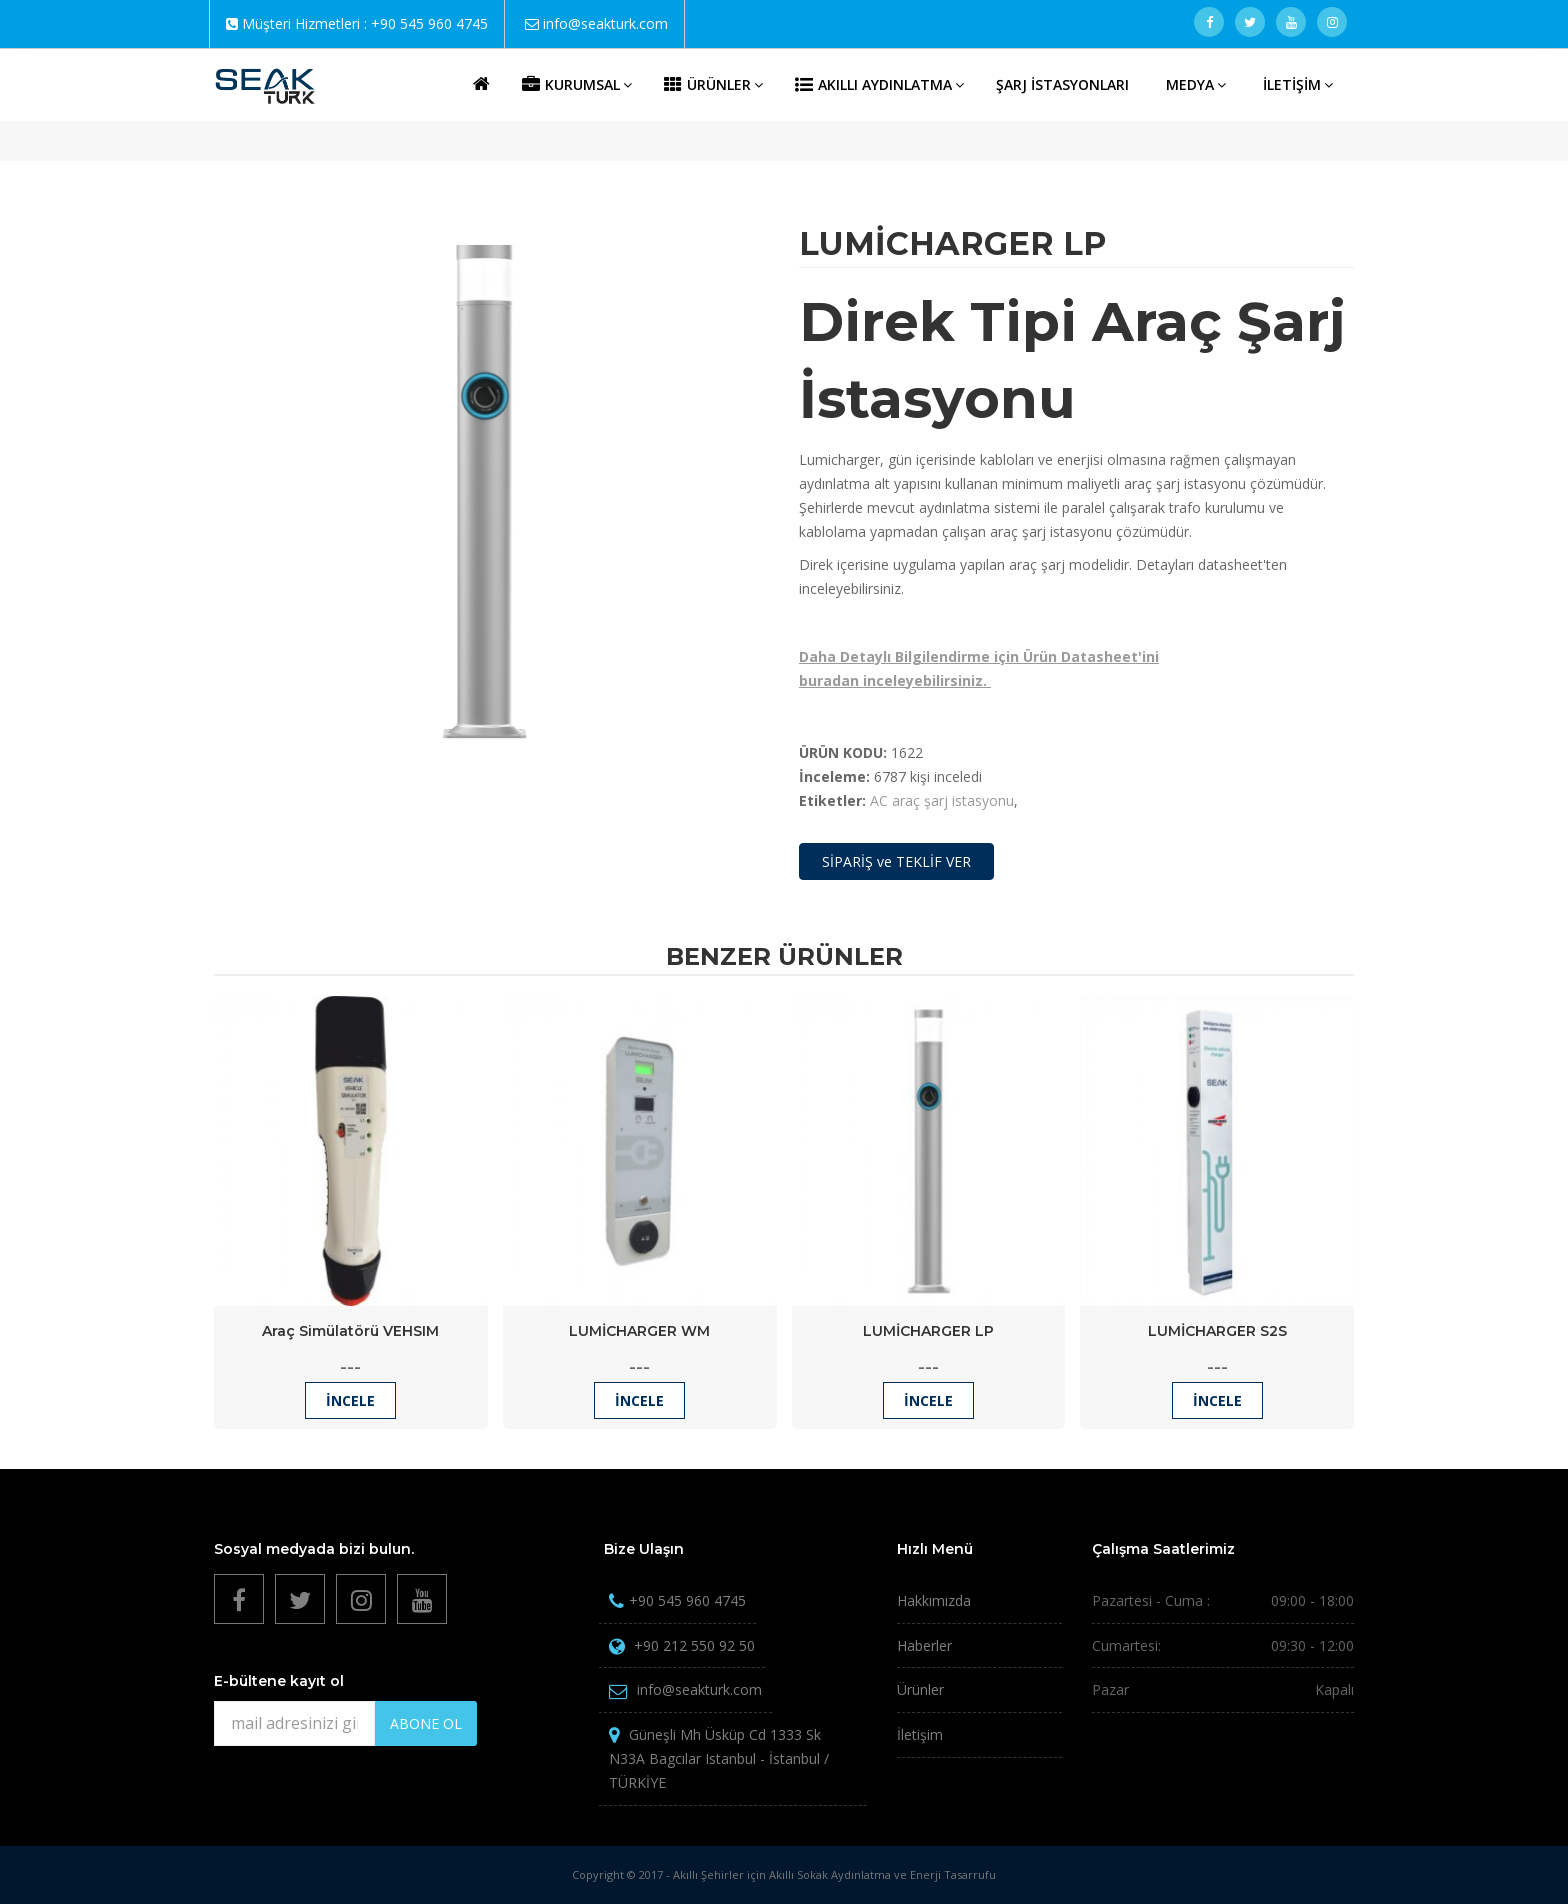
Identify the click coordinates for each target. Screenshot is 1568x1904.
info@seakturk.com (605, 23)
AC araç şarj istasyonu (942, 800)
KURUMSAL (577, 85)
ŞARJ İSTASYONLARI (1062, 84)
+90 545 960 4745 (429, 23)
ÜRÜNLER (713, 85)
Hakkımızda (934, 1600)
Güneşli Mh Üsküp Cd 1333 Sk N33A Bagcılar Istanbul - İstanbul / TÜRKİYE (719, 1758)
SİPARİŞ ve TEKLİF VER (896, 861)
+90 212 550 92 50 (694, 1645)
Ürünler (920, 1689)
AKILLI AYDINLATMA (879, 85)
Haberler (924, 1645)
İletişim (920, 1734)
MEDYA (1196, 84)
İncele (350, 1400)
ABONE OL (426, 1723)
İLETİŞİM (1298, 84)
